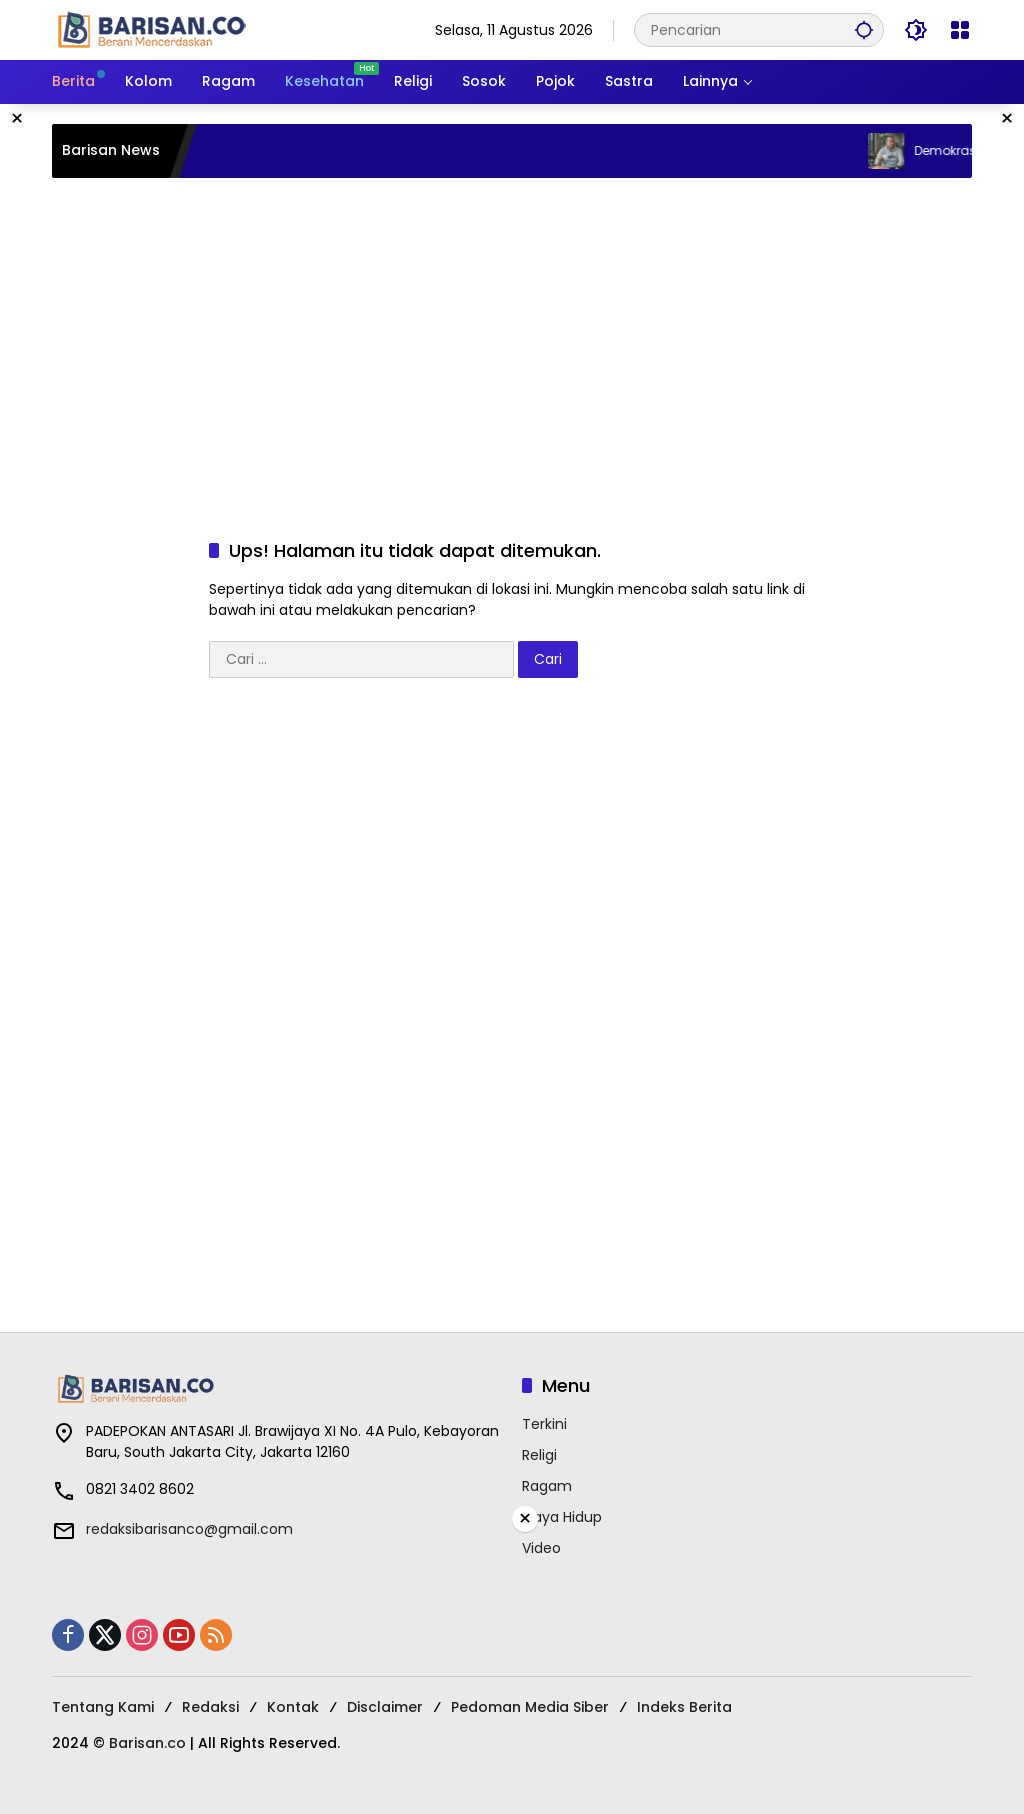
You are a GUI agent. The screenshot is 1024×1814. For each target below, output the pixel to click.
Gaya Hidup (562, 1517)
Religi (539, 1455)
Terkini (544, 1424)
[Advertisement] (512, 338)
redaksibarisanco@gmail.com (189, 1529)
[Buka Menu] (960, 30)
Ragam (547, 1486)
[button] (864, 29)
